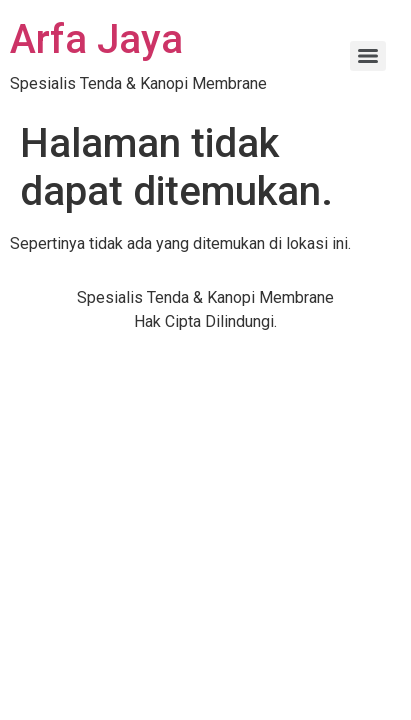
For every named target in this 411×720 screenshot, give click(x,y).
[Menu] (368, 56)
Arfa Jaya (96, 39)
